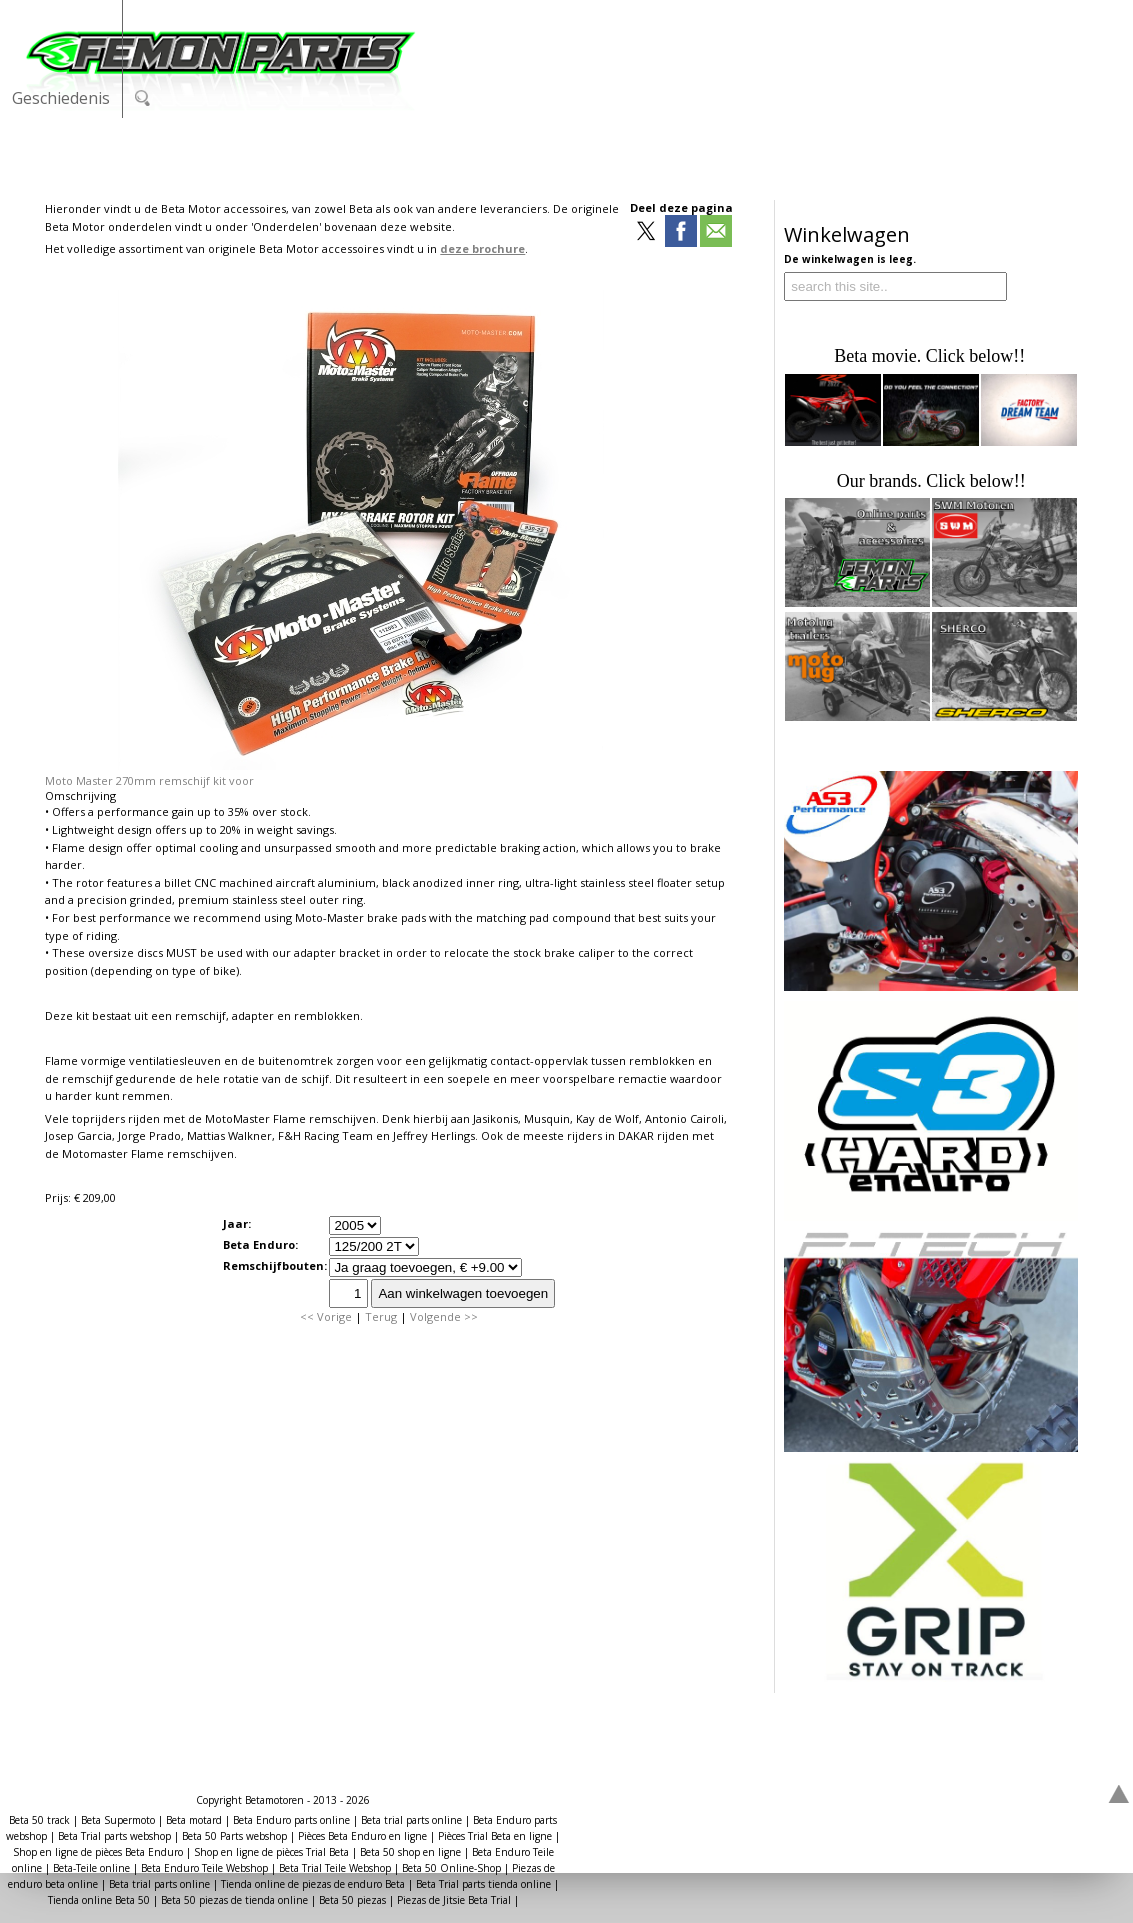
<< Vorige (326, 1316)
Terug (381, 1316)
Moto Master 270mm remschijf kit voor (149, 780)
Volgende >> (444, 1316)
